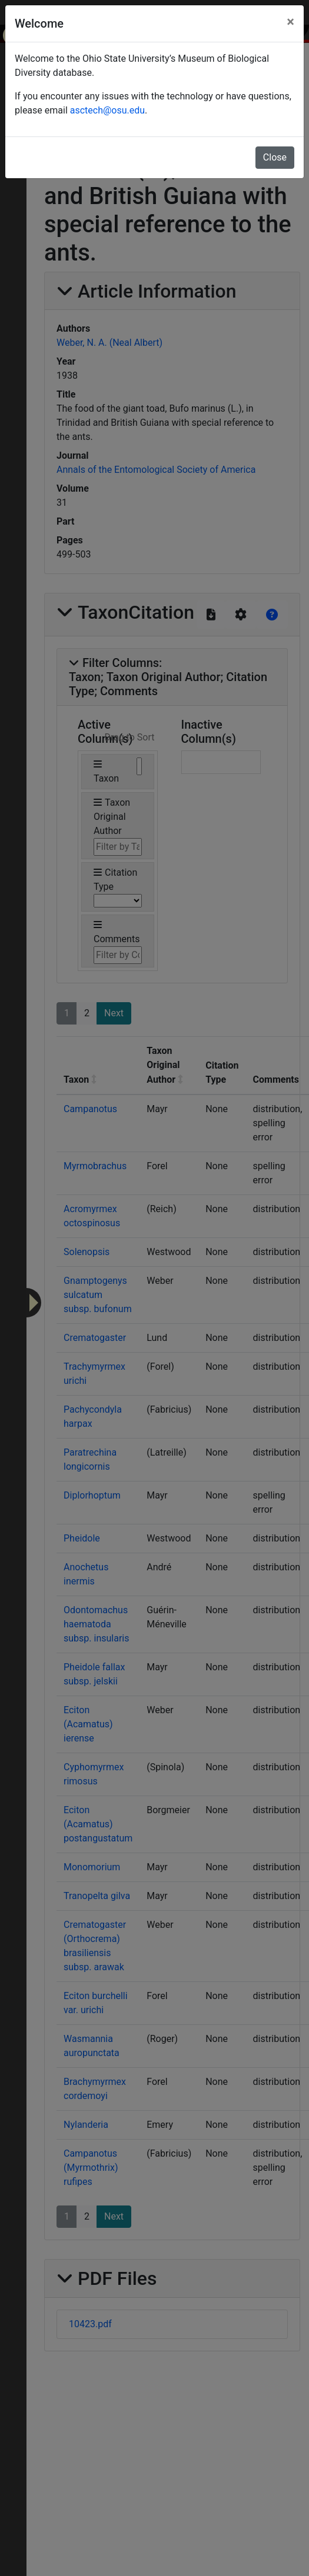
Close (275, 157)
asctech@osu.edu (107, 110)
